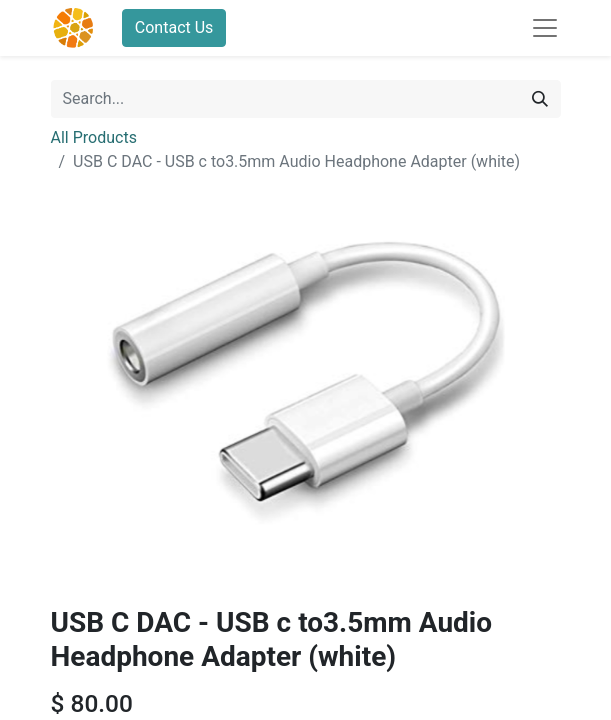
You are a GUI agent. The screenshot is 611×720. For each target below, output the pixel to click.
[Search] (540, 99)
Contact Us (174, 27)
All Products (94, 137)
